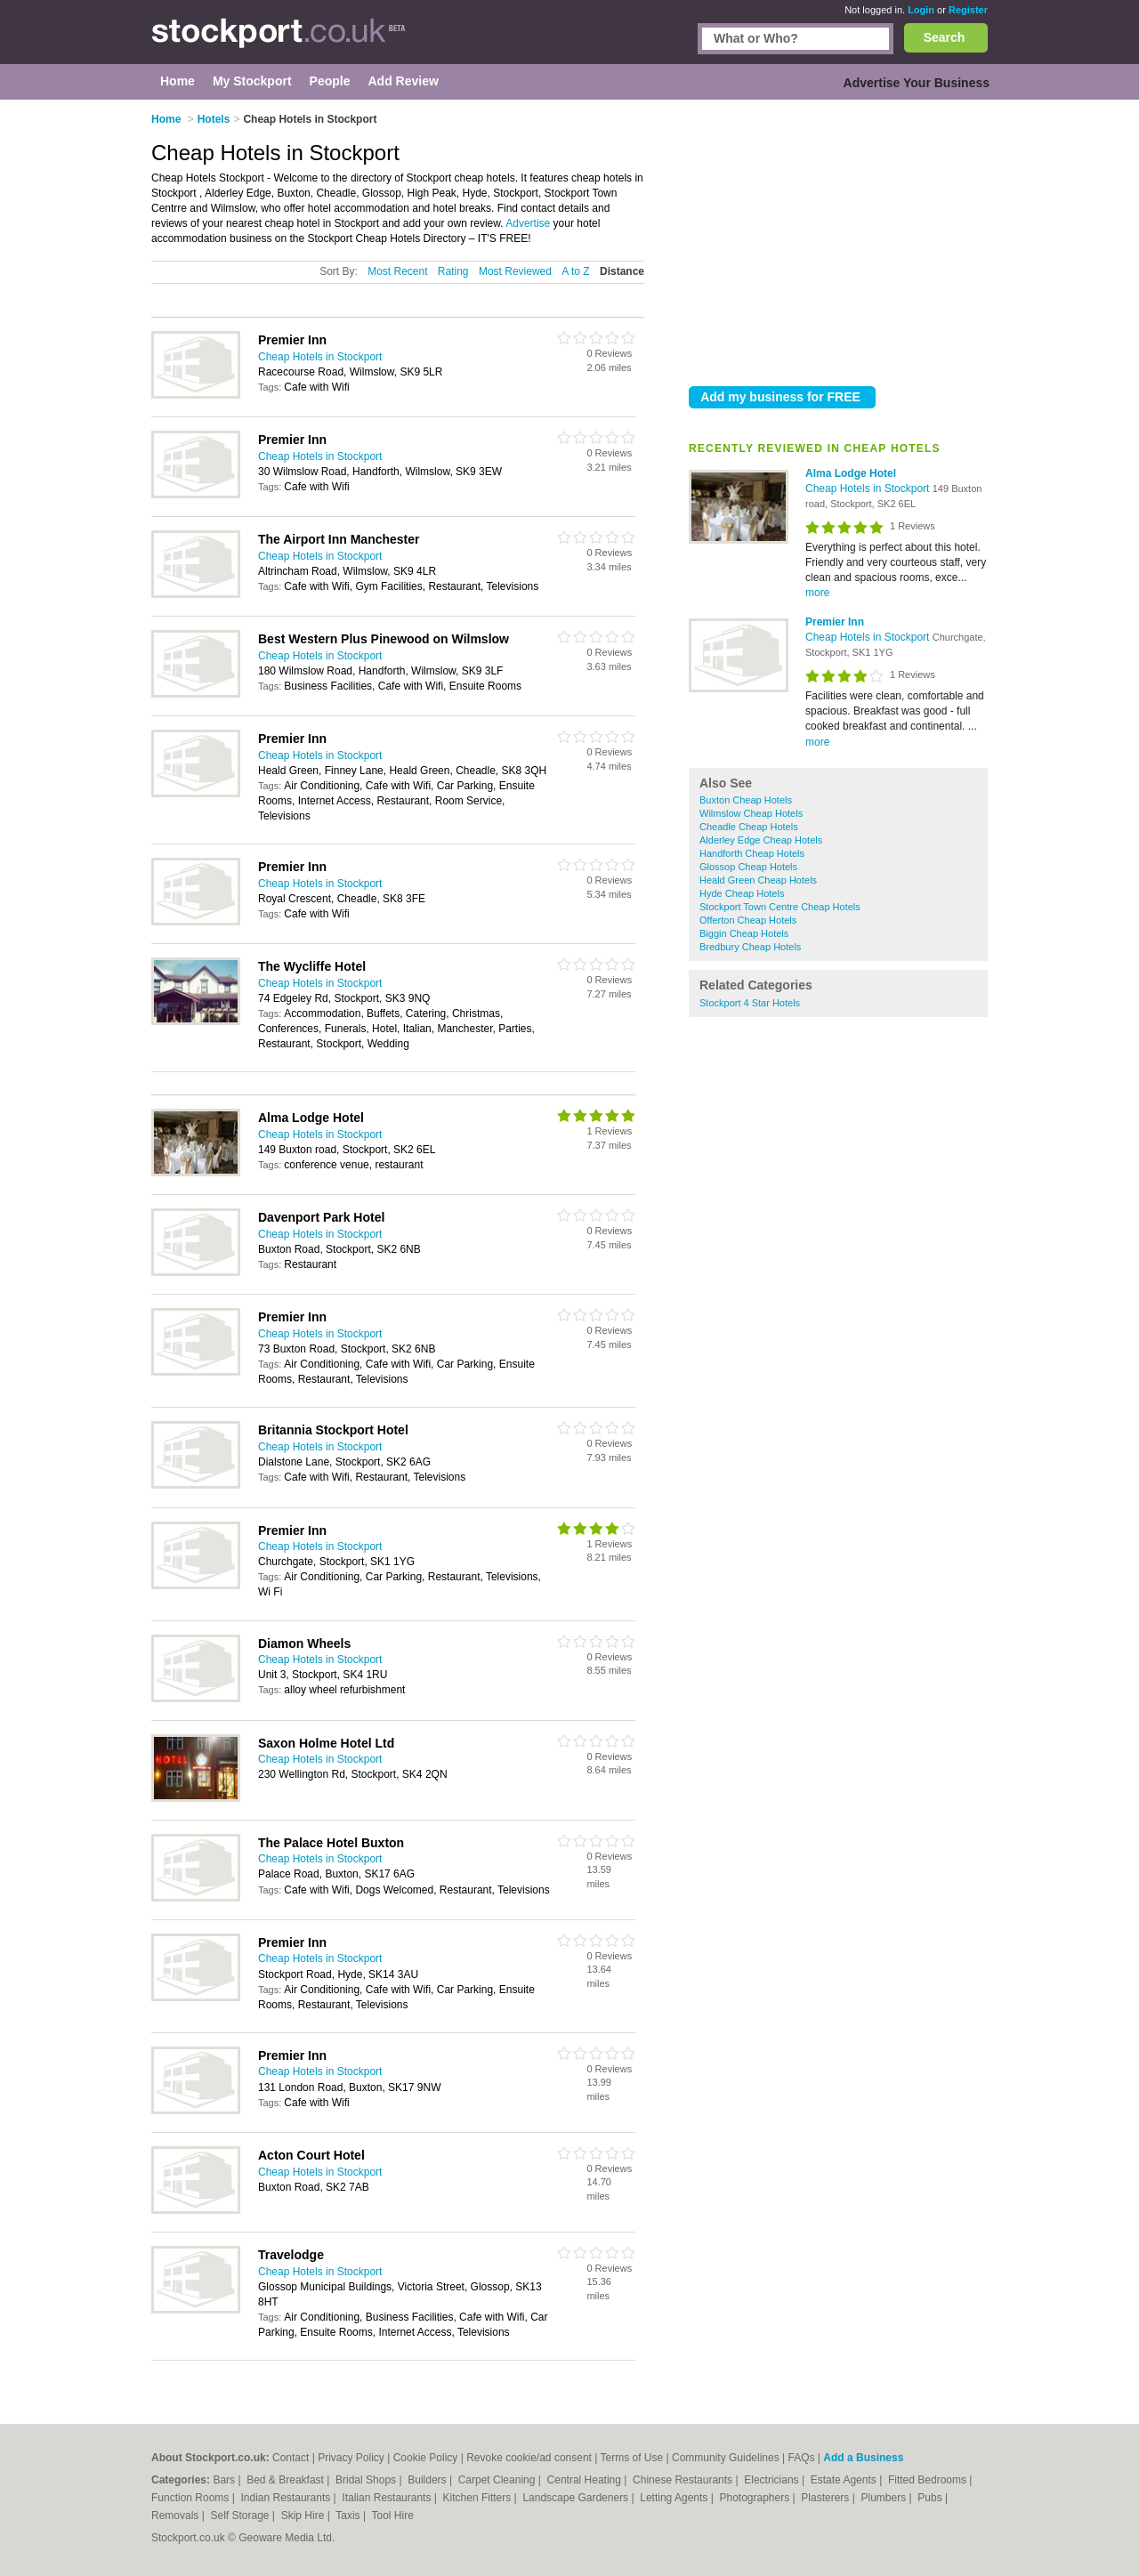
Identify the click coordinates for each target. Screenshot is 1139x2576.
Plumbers (884, 2497)
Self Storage (240, 2515)
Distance (622, 271)
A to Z (575, 271)
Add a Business (863, 2457)
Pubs (931, 2497)
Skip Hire (304, 2515)
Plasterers (826, 2497)
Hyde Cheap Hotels (741, 893)
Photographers (755, 2497)
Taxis (349, 2515)
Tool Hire (393, 2515)
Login (921, 9)
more (817, 592)
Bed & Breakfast (286, 2480)
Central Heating (586, 2480)
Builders (428, 2480)
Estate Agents (845, 2480)
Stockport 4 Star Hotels (749, 1002)
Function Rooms (191, 2497)
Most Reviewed (515, 271)
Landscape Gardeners (576, 2497)
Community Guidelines (726, 2457)
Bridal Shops (367, 2480)
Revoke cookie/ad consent (529, 2457)
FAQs (801, 2457)
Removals (176, 2515)
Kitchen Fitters (478, 2497)
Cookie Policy (425, 2457)
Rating (453, 271)
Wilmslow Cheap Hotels (751, 813)
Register (968, 9)
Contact (290, 2457)
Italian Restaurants (387, 2497)
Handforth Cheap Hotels (751, 853)
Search (944, 37)
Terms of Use (632, 2457)
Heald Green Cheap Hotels (758, 880)
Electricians (773, 2480)
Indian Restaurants (287, 2497)
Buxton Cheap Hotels (745, 800)
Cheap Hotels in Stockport (869, 488)
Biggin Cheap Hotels (743, 933)
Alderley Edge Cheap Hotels (760, 840)
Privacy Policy (351, 2457)
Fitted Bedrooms (928, 2480)
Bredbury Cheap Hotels (750, 946)
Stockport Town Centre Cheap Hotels (779, 906)
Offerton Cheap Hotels (747, 920)
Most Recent (397, 271)
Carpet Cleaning (498, 2480)
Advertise (527, 223)
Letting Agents (675, 2497)
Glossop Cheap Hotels (748, 866)
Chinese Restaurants (684, 2480)
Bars (225, 2480)
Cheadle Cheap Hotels (748, 826)
